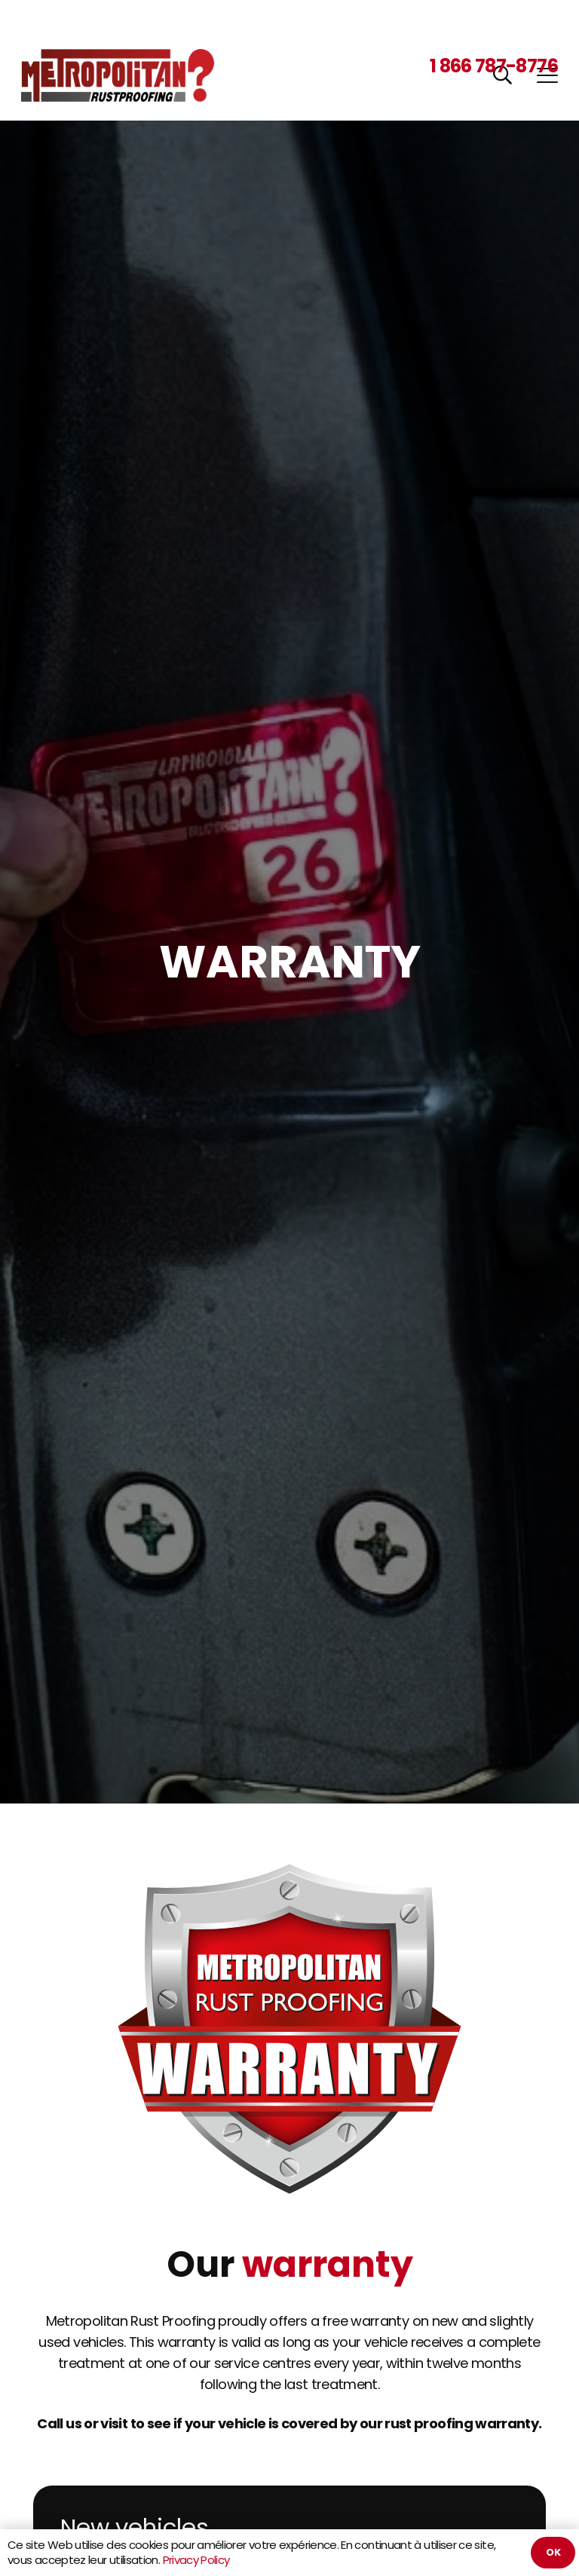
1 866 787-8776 (494, 66)
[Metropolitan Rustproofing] (117, 75)
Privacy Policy (196, 2560)
